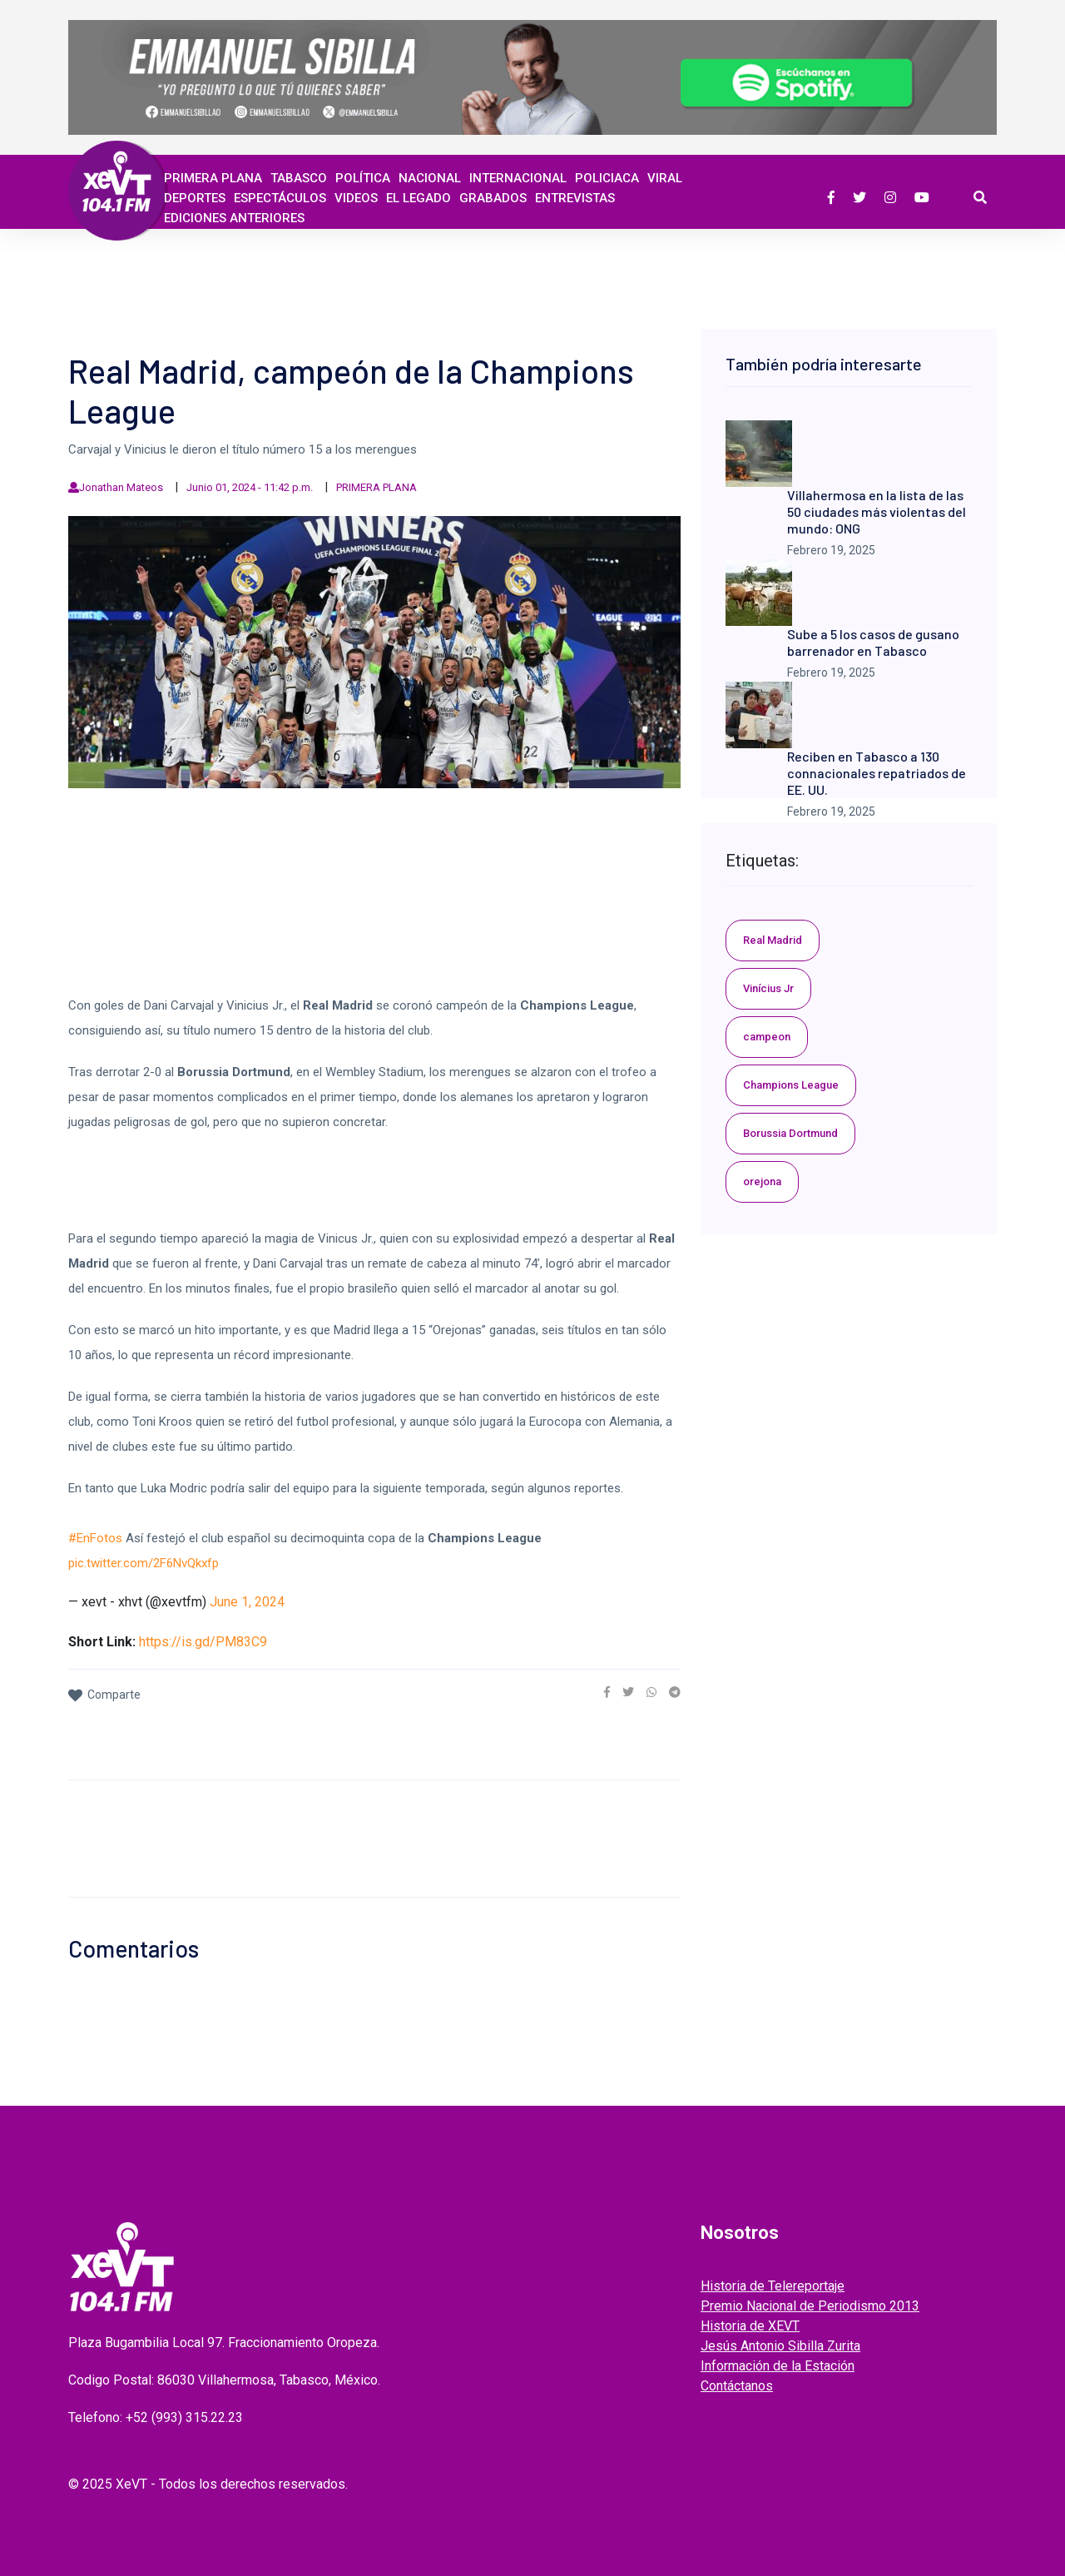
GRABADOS (493, 198)
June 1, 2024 (247, 1602)
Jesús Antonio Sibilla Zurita (780, 2346)
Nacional (430, 178)
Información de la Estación (777, 2366)
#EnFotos (95, 1538)
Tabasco (298, 178)
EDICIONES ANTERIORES (234, 218)
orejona (762, 1181)
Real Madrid (772, 940)
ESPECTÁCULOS (280, 198)
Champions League (791, 1085)
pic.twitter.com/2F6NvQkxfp (143, 1563)
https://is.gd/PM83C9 (203, 1642)
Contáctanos (737, 2386)
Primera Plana (213, 178)
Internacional (518, 178)
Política (362, 178)
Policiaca (607, 178)
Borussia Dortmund (790, 1133)
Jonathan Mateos (121, 487)
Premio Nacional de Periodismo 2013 (810, 2306)
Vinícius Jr (768, 988)
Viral (664, 178)
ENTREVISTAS (575, 198)
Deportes (194, 198)
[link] (607, 1692)
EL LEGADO (418, 198)
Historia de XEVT (750, 2326)
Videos (356, 198)
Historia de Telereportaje (773, 2286)
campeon (766, 1036)
